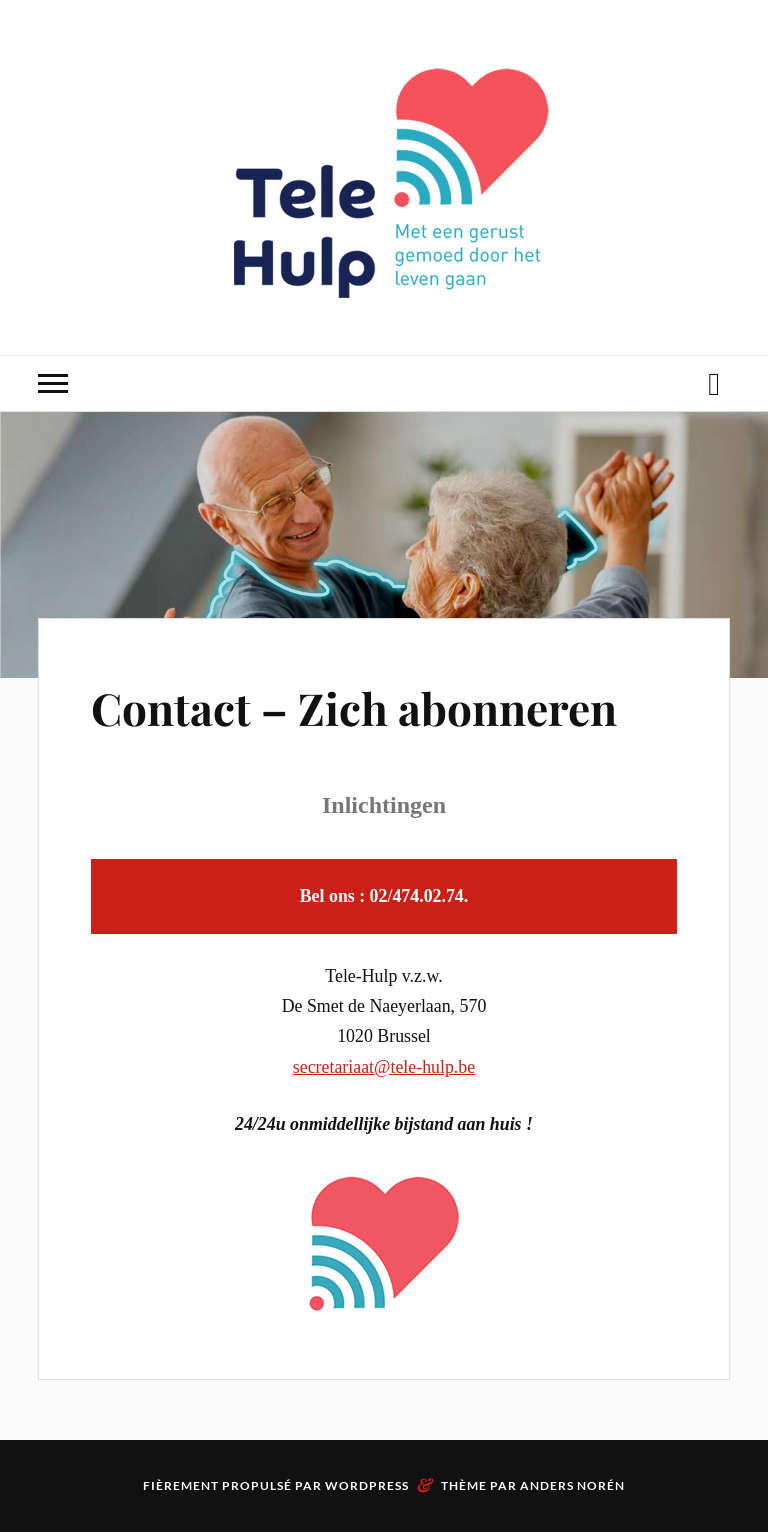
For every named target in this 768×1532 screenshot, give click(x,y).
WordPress (367, 1485)
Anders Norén (572, 1485)
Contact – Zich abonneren (354, 707)
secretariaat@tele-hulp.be (384, 1067)
